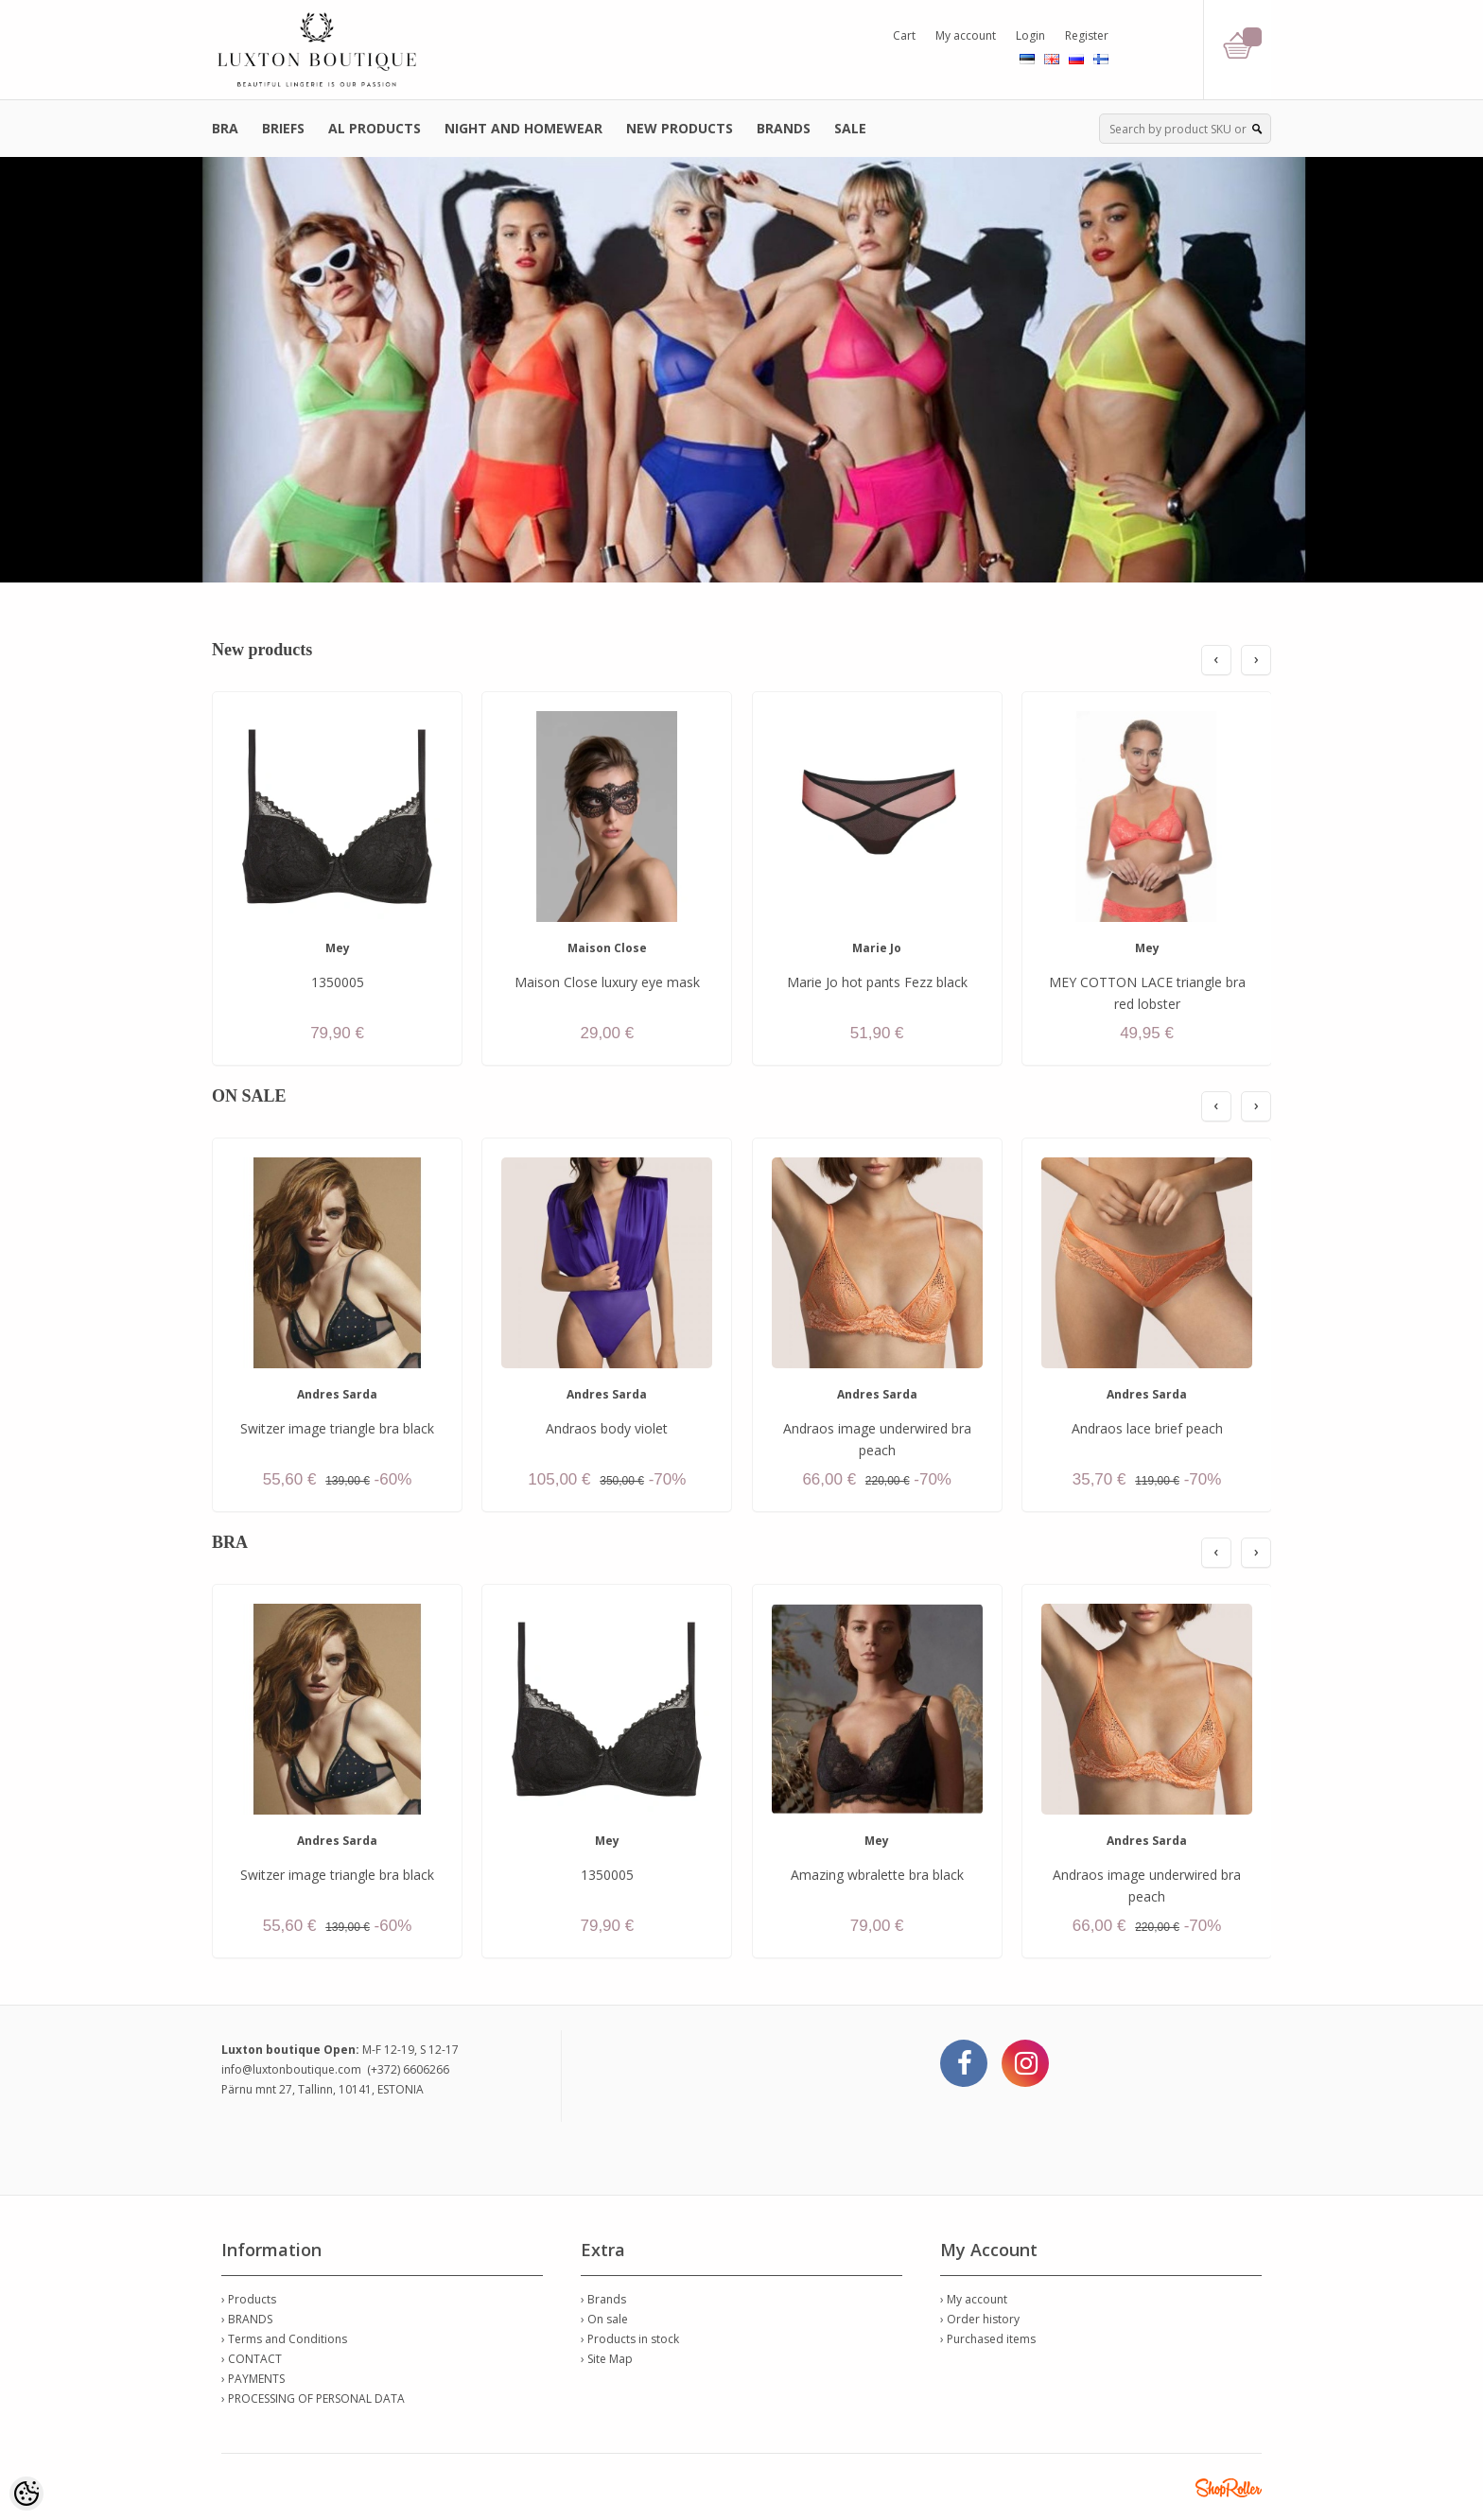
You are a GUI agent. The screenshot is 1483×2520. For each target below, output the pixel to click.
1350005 (337, 982)
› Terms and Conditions (284, 2339)
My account (965, 35)
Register (1086, 35)
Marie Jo (876, 948)
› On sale (604, 2319)
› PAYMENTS (253, 2379)
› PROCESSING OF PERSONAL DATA (313, 2398)
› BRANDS (246, 2319)
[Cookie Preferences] (26, 2494)
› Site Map (607, 2359)
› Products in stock (630, 2339)
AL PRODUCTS (374, 128)
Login (1030, 35)
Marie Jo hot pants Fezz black (877, 982)
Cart (904, 35)
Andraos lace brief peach (1147, 1428)
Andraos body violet (607, 1428)
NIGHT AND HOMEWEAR (523, 128)
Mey (337, 948)
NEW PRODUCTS (679, 128)
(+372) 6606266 (408, 2069)
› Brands (603, 2299)
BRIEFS (283, 128)
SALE (850, 128)
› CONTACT (251, 2359)
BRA (225, 128)
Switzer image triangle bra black (337, 1428)
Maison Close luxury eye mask (607, 982)
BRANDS (784, 128)
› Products (248, 2299)
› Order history (980, 2319)
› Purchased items (988, 2339)
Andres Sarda (337, 1394)
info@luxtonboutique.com (291, 2069)
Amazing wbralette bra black (877, 1875)
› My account (973, 2299)
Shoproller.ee (1228, 2487)
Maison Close (607, 948)
